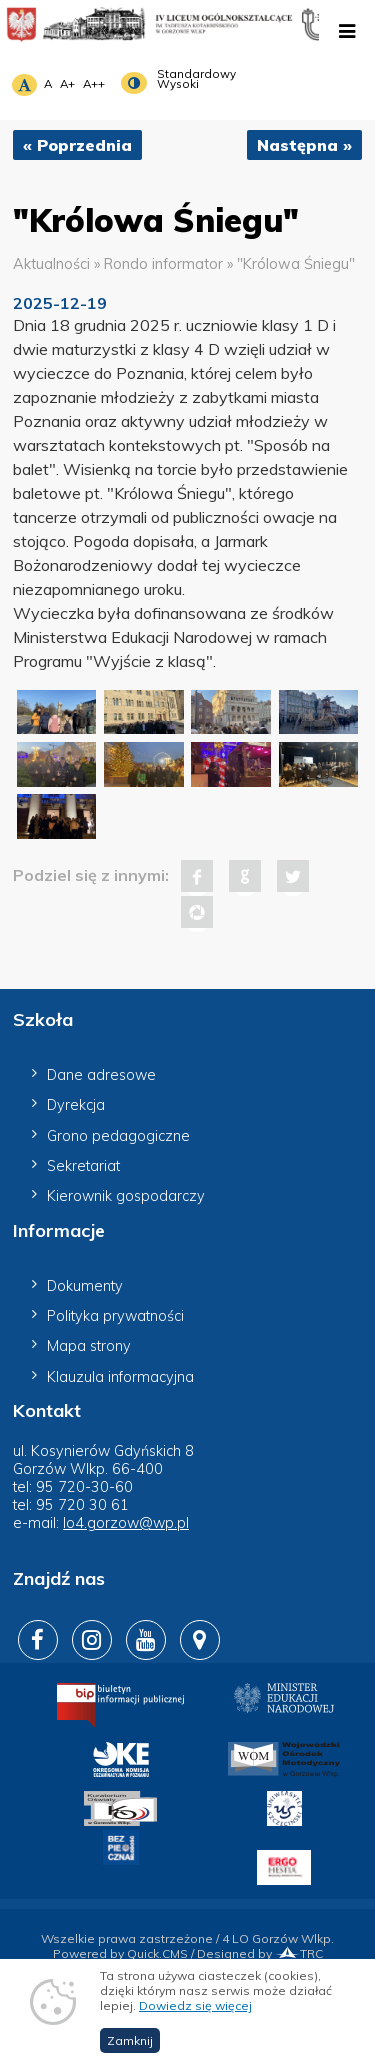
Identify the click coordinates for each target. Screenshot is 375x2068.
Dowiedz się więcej (195, 2030)
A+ (67, 83)
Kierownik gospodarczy (126, 1196)
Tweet (293, 876)
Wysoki (178, 83)
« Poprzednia (77, 145)
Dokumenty (85, 1286)
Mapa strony (89, 1346)
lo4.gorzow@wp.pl (126, 1523)
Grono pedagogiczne (118, 1136)
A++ (94, 83)
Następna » (304, 145)
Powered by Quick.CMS (120, 1953)
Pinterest (197, 912)
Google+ (245, 876)
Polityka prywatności (115, 1316)
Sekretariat (83, 1166)
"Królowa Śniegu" (296, 264)
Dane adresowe (101, 1075)
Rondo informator (163, 264)
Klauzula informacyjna (120, 1377)
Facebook (197, 876)
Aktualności (51, 264)
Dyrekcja (76, 1105)
